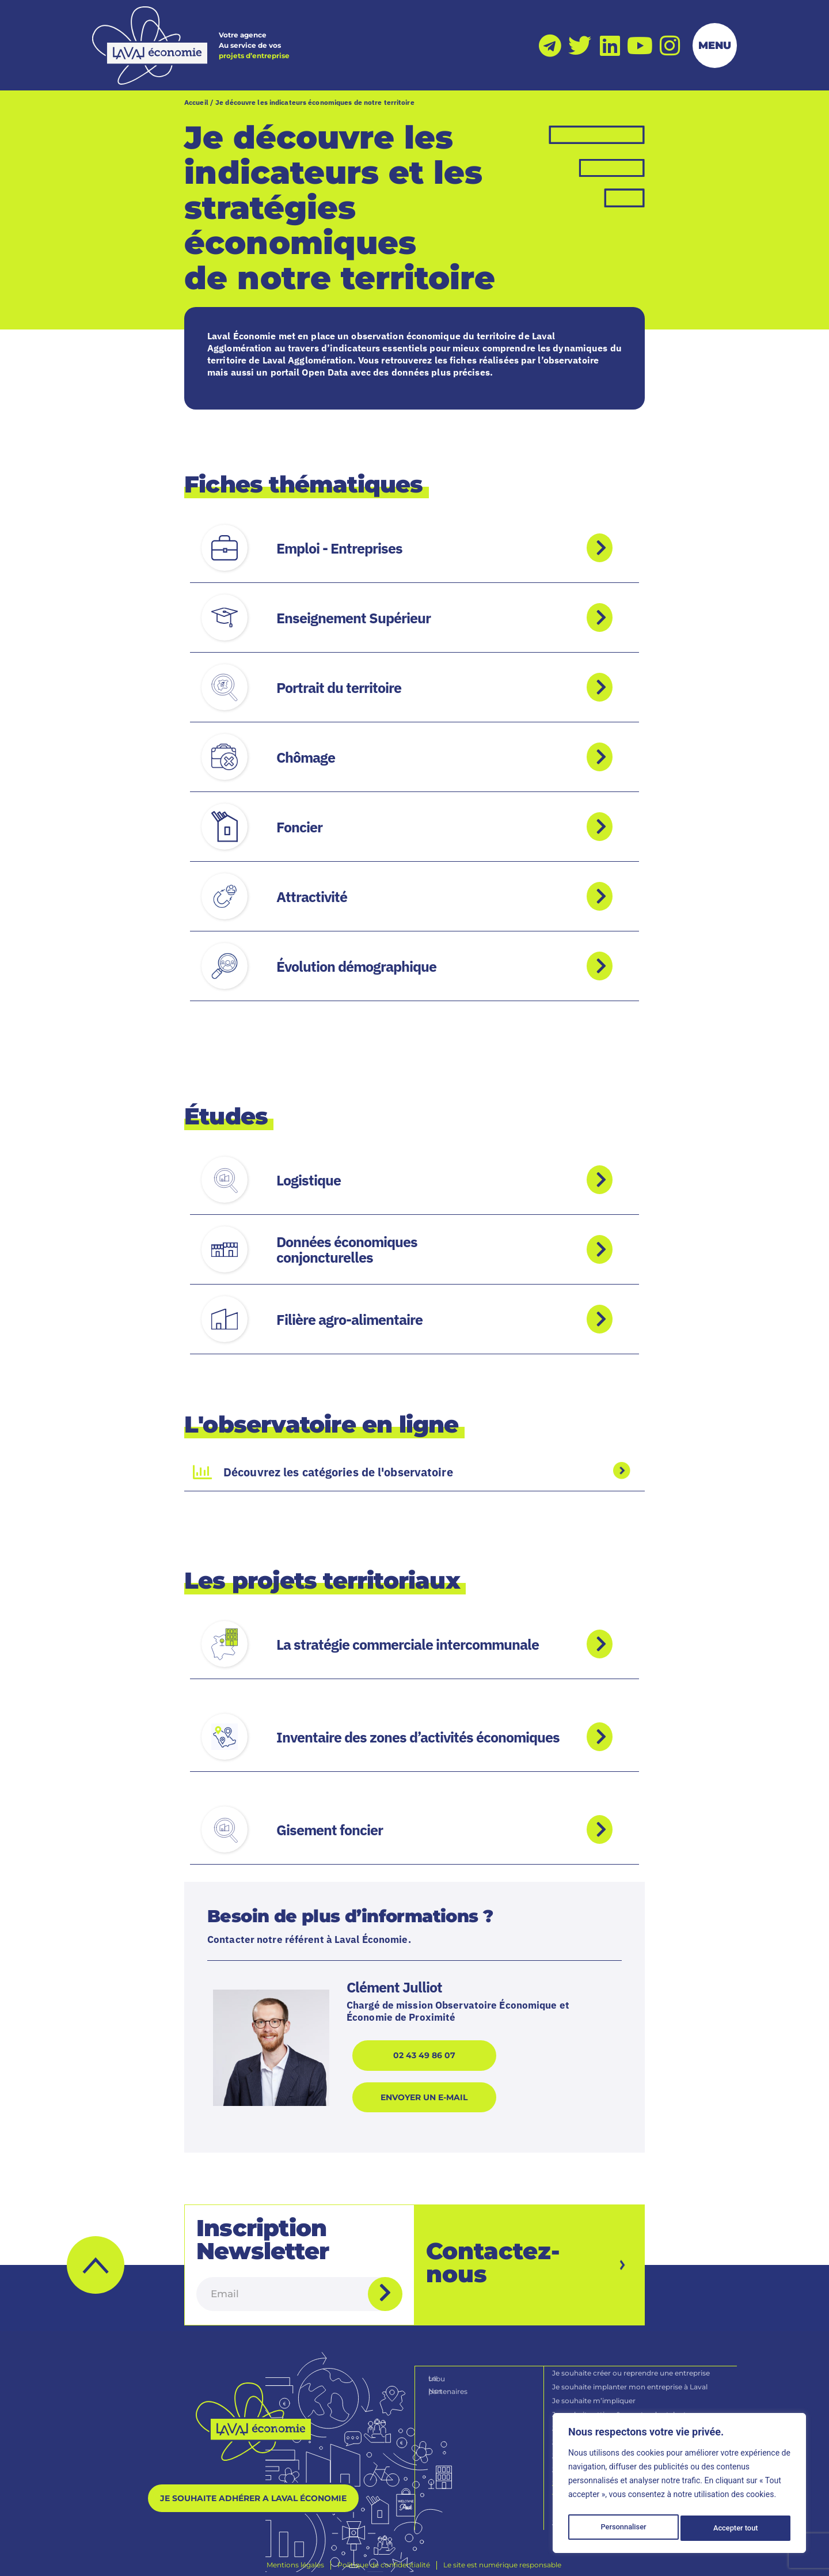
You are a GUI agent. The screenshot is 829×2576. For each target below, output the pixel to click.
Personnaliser (623, 2528)
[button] (95, 2259)
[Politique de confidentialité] (383, 2558)
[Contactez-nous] (609, 2259)
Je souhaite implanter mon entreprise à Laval (630, 2380)
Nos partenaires (456, 2383)
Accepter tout (736, 2528)
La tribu (442, 2371)
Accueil (196, 102)
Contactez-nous (493, 2256)
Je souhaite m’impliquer (594, 2393)
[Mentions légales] (295, 2558)
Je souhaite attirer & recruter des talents (621, 2407)
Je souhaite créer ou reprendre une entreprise (631, 2366)
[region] (679, 2485)
